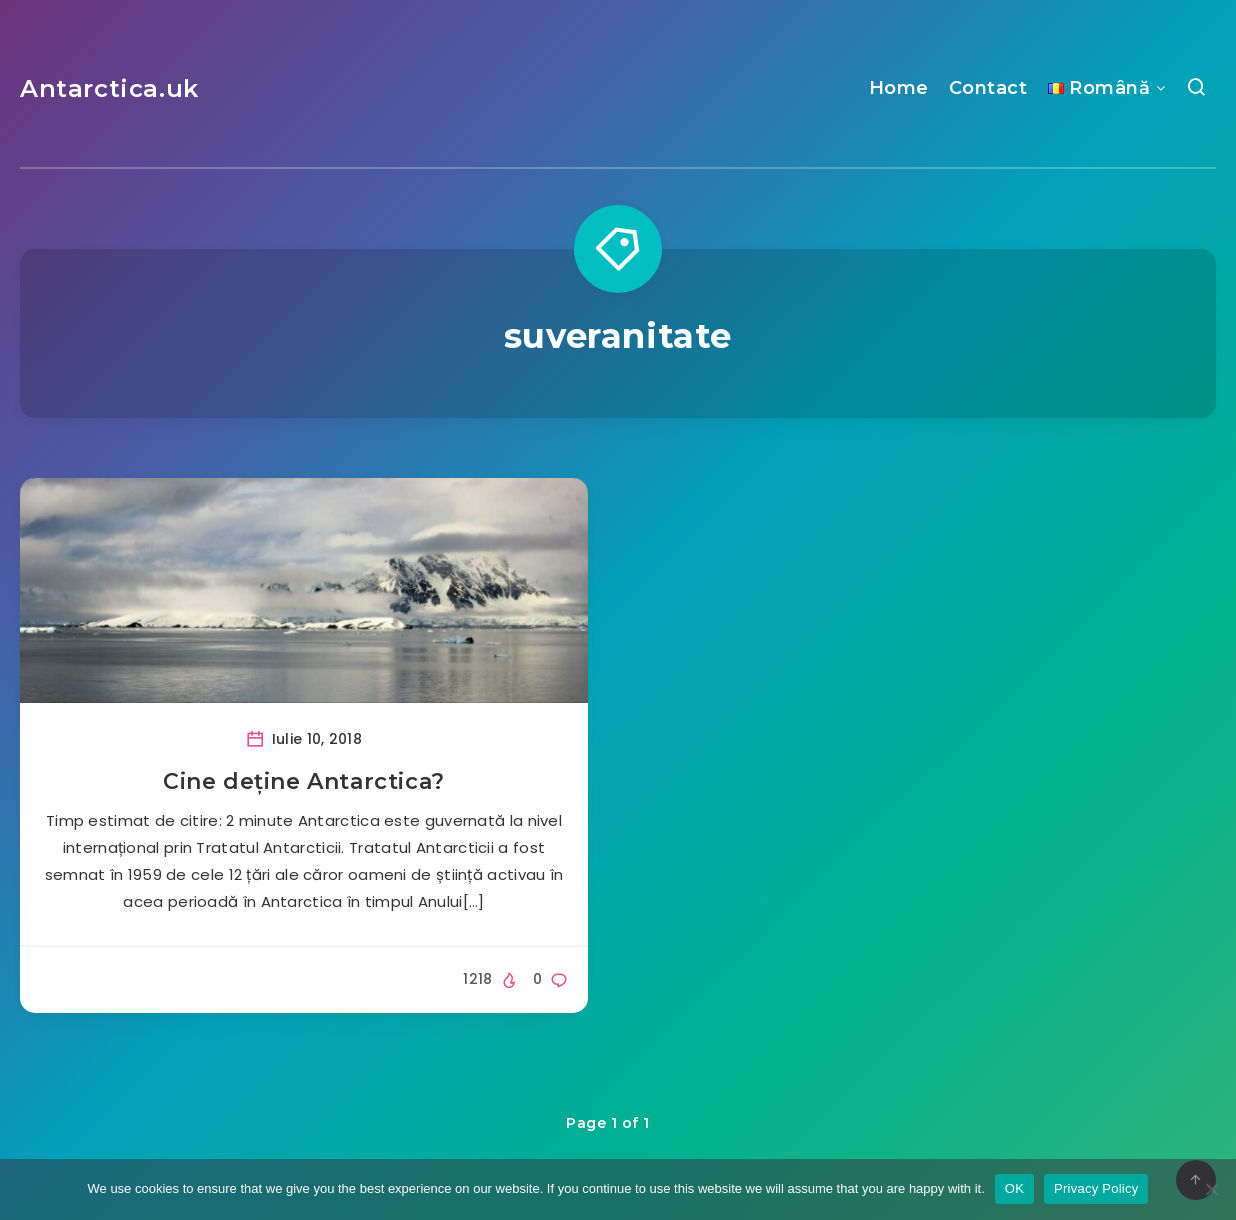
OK (1014, 1188)
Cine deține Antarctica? (304, 781)
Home (899, 88)
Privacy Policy (1096, 1188)
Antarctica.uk (109, 88)
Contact (988, 88)
